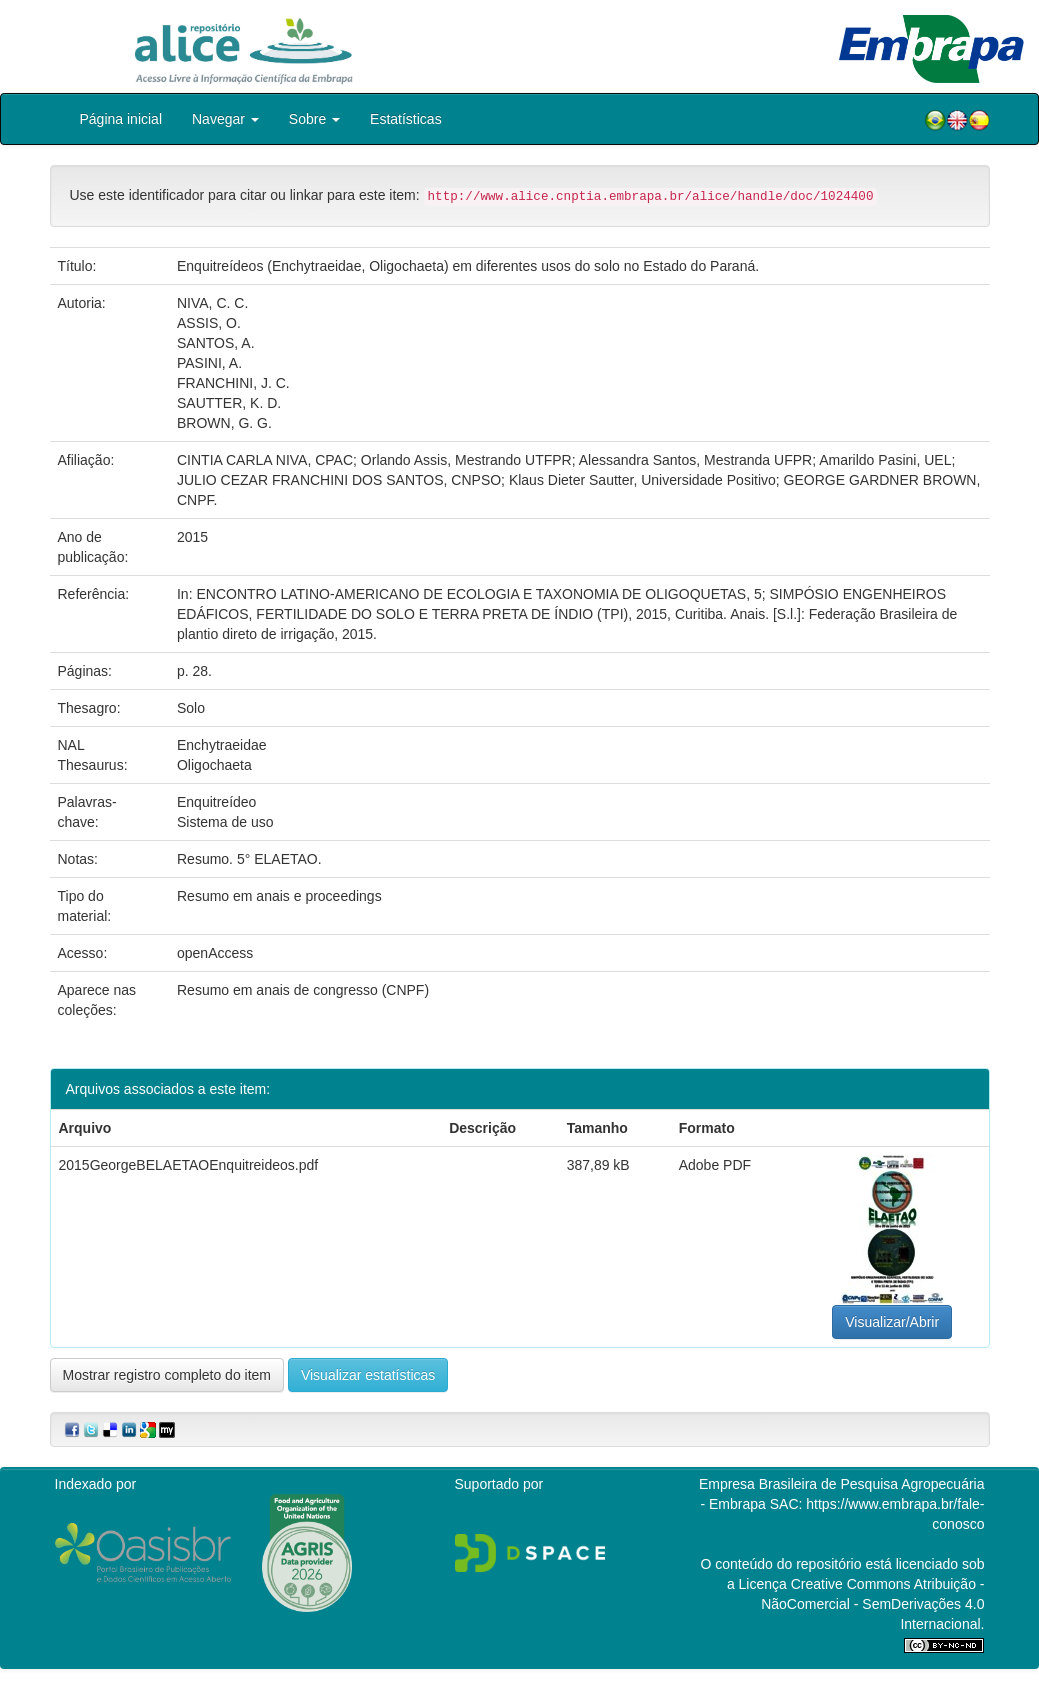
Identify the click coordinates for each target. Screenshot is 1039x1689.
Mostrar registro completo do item (167, 1375)
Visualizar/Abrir (892, 1322)
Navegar (225, 119)
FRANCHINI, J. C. (233, 383)
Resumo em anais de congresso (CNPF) (303, 990)
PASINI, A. (209, 363)
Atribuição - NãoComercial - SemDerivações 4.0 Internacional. (872, 1604)
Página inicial (121, 119)
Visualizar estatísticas (368, 1375)
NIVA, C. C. (212, 303)
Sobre (314, 119)
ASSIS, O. (209, 323)
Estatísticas (406, 119)
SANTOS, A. (216, 343)
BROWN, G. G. (224, 423)
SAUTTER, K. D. (229, 403)
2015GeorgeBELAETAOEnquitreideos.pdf (189, 1165)
